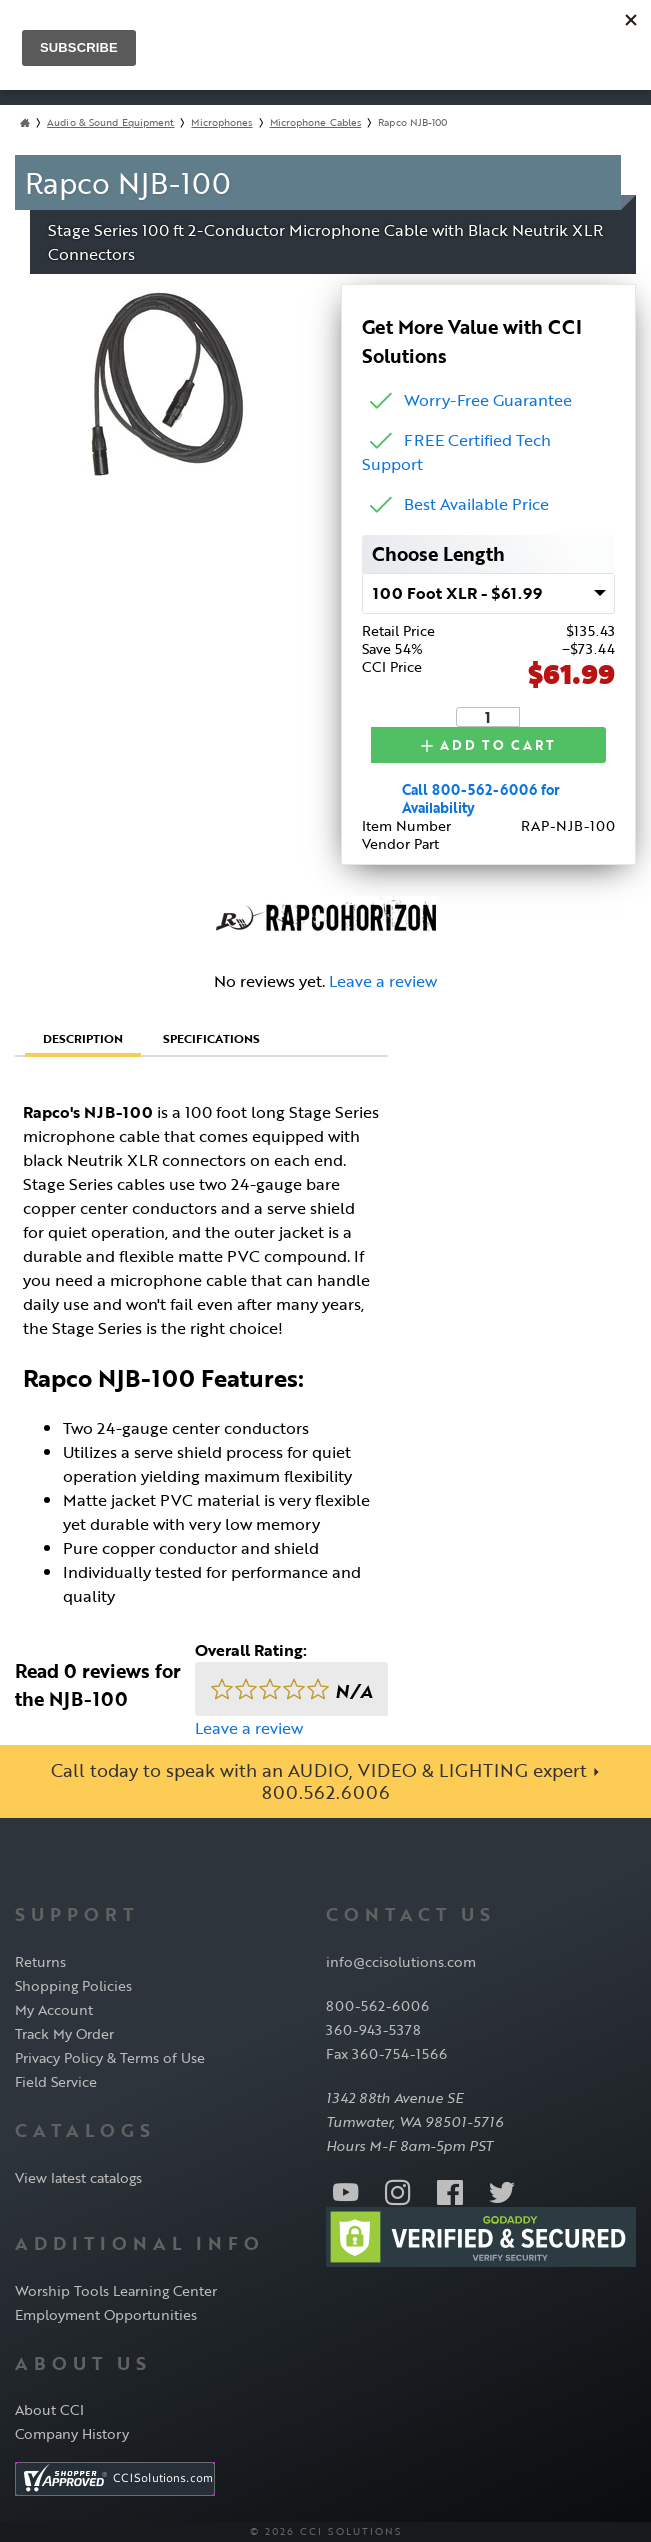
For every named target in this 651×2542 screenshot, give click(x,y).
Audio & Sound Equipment (110, 122)
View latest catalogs (78, 2177)
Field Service (56, 2081)
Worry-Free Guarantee (488, 400)
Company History (72, 2433)
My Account (54, 2009)
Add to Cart (488, 745)
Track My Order (64, 2033)
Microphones (221, 122)
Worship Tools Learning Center (116, 2290)
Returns (40, 1961)
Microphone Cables (316, 122)
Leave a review (383, 981)
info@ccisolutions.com (401, 1961)
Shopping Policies (73, 1985)
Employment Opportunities (106, 2314)
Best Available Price (476, 504)
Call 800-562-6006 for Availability (481, 798)
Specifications (211, 1038)
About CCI (49, 2409)
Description (83, 1038)
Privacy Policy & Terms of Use (110, 2057)
